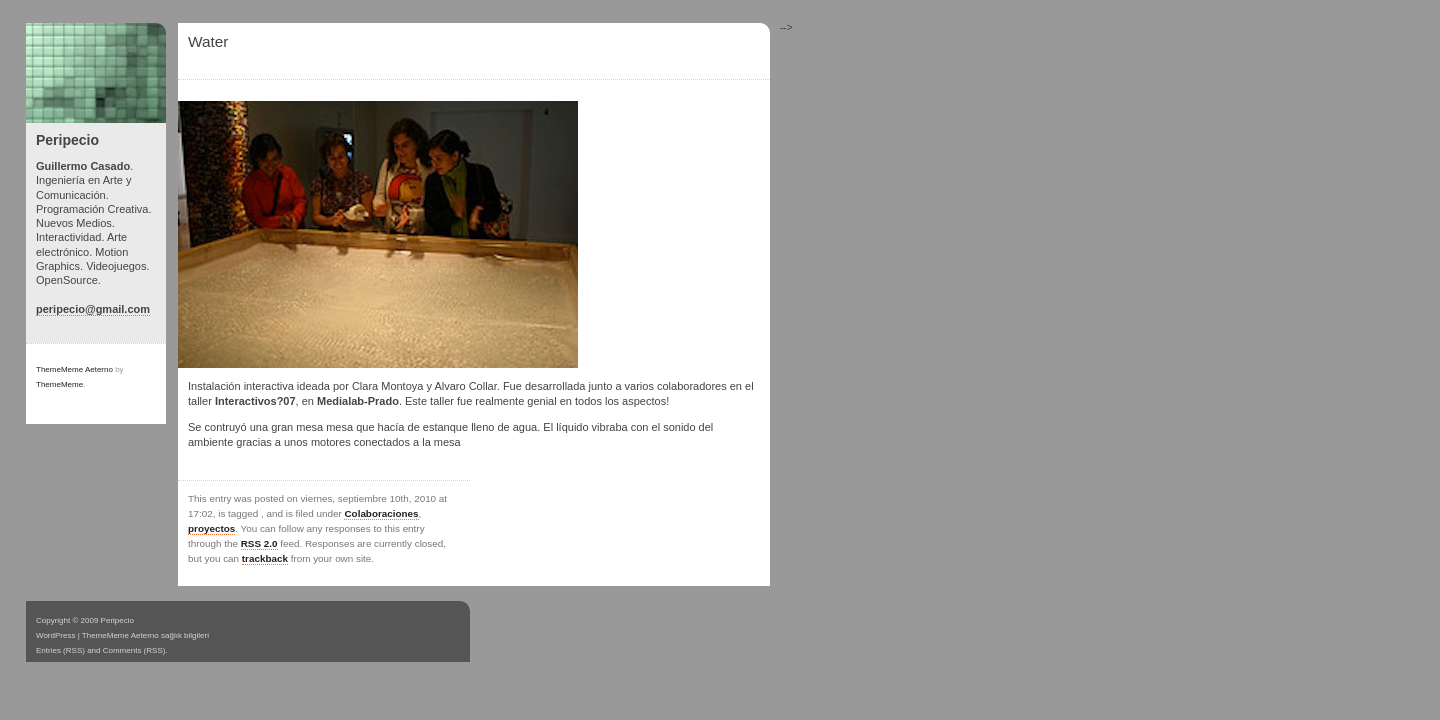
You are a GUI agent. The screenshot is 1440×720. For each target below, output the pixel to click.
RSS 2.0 (259, 543)
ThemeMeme (59, 384)
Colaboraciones (381, 513)
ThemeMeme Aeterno (74, 369)
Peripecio (67, 140)
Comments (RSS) (134, 650)
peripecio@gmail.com (93, 309)
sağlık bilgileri (185, 635)
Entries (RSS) (60, 650)
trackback (265, 558)
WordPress (55, 635)
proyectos (211, 528)
